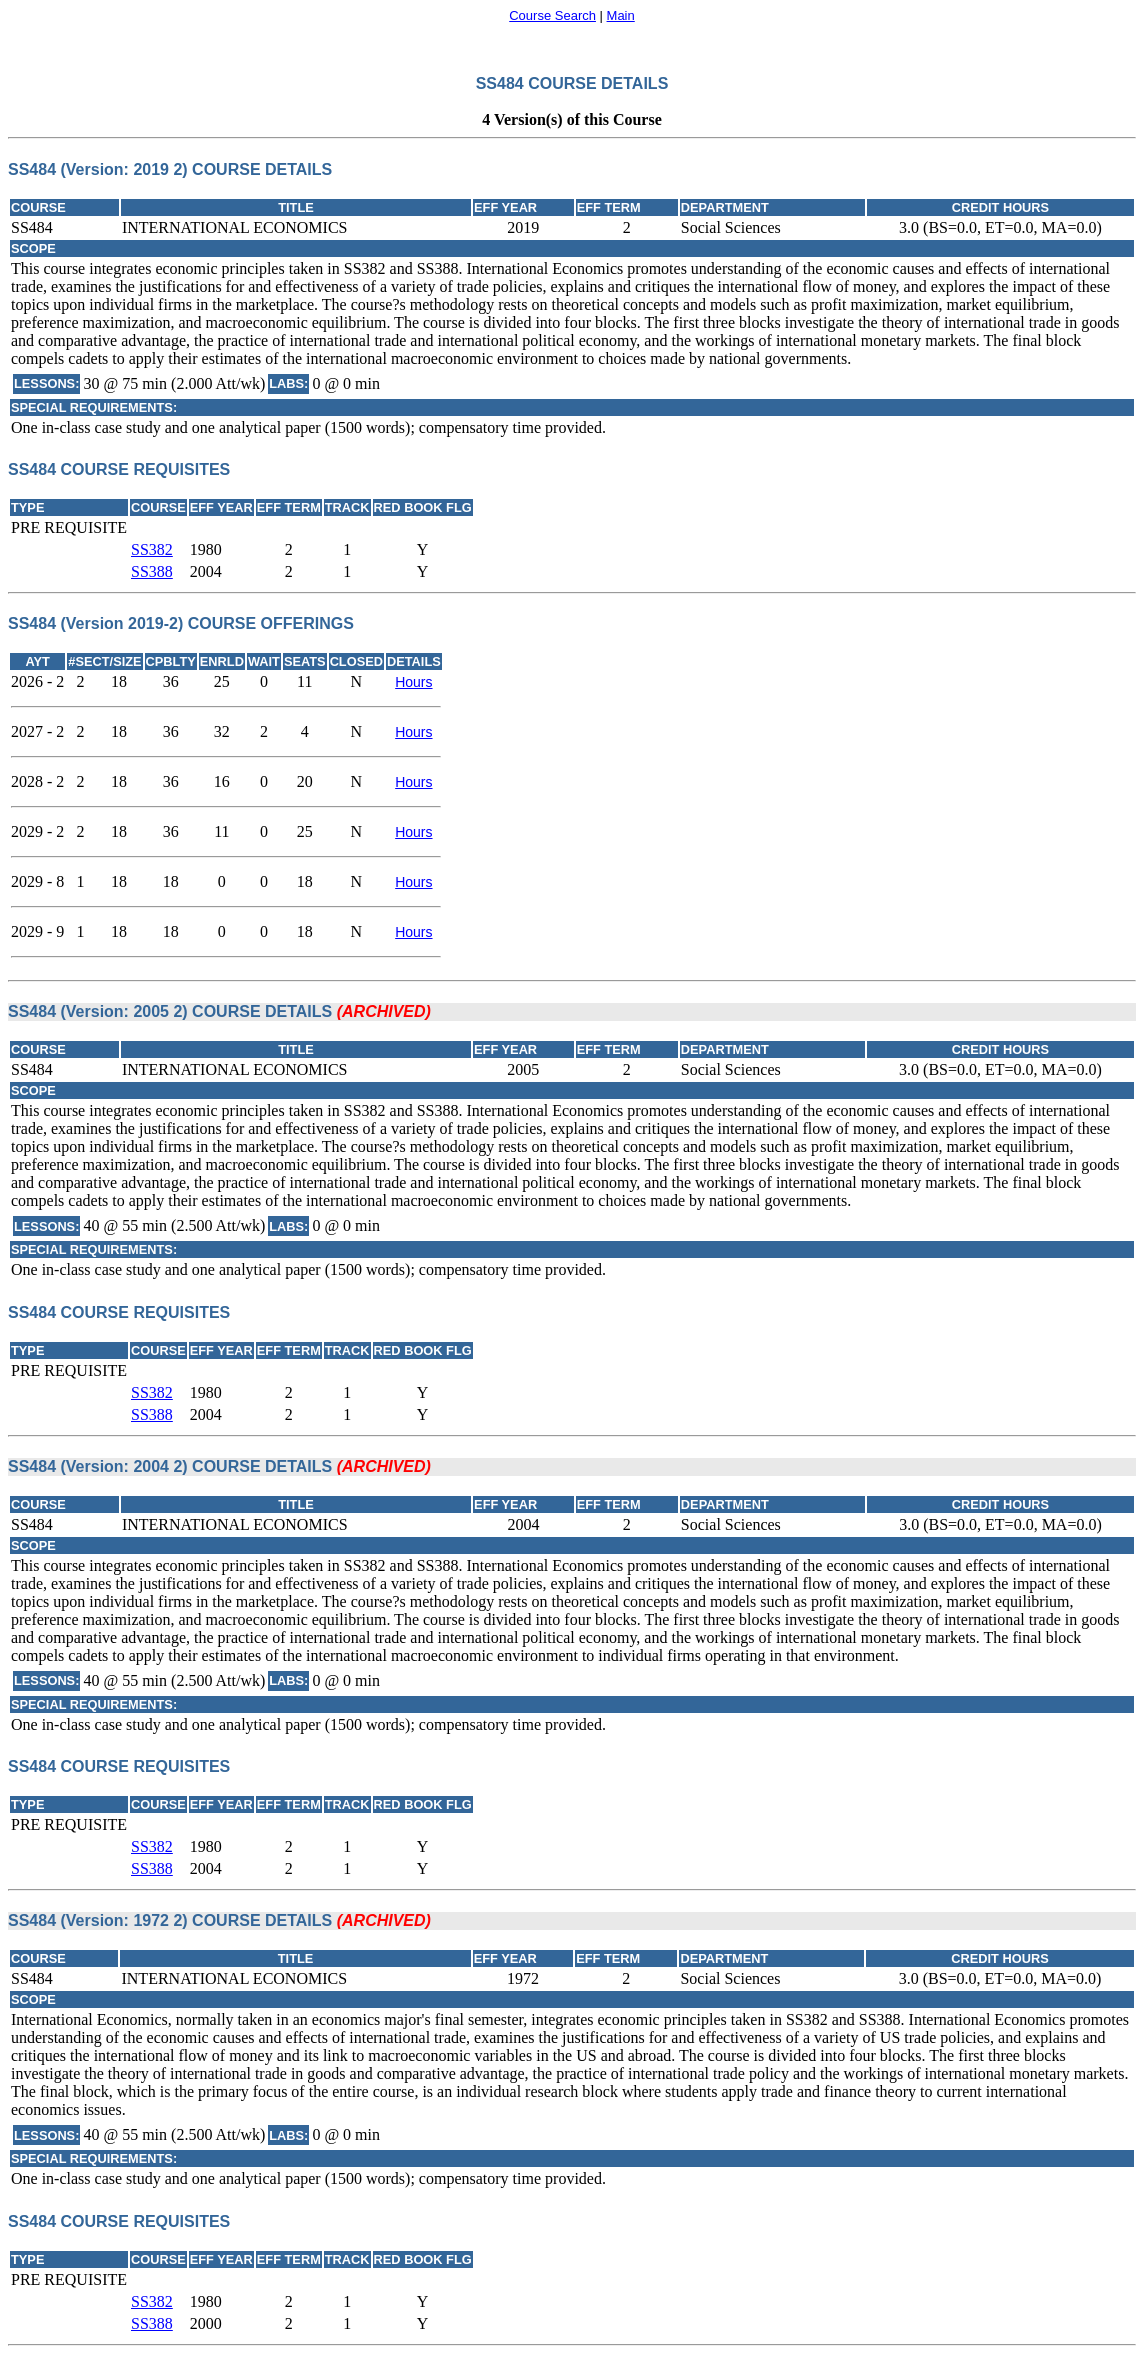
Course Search (552, 15)
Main (621, 15)
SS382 (152, 549)
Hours (413, 682)
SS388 (152, 571)
